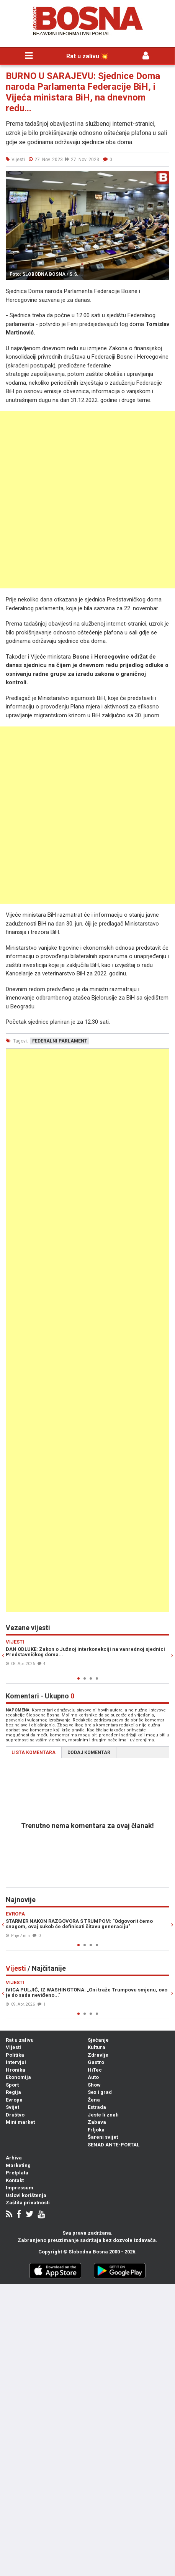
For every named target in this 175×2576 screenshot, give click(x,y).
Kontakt (15, 2180)
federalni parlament (59, 1041)
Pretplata (17, 2173)
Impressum (19, 2188)
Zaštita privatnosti (28, 2202)
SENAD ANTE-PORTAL (113, 2145)
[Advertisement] (87, 499)
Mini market (20, 2122)
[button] (162, 177)
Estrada (97, 2107)
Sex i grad (100, 2092)
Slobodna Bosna (88, 2252)
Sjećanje (98, 2040)
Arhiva (14, 2158)
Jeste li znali (103, 2115)
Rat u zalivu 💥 (87, 56)
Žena (94, 2100)
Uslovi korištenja (26, 2195)
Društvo (15, 2115)
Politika (15, 2055)
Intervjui (16, 2062)
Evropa (14, 2100)
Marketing (18, 2165)
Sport (12, 2085)
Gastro (96, 2062)
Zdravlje (98, 2055)
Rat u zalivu (20, 2040)
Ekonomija (18, 2077)
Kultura (96, 2047)
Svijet (12, 2107)
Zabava (97, 2122)
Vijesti (13, 2047)
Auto (93, 2077)
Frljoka (96, 2130)
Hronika (15, 2070)
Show (94, 2085)
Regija (13, 2092)
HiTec (95, 2070)
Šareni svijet (103, 2137)
